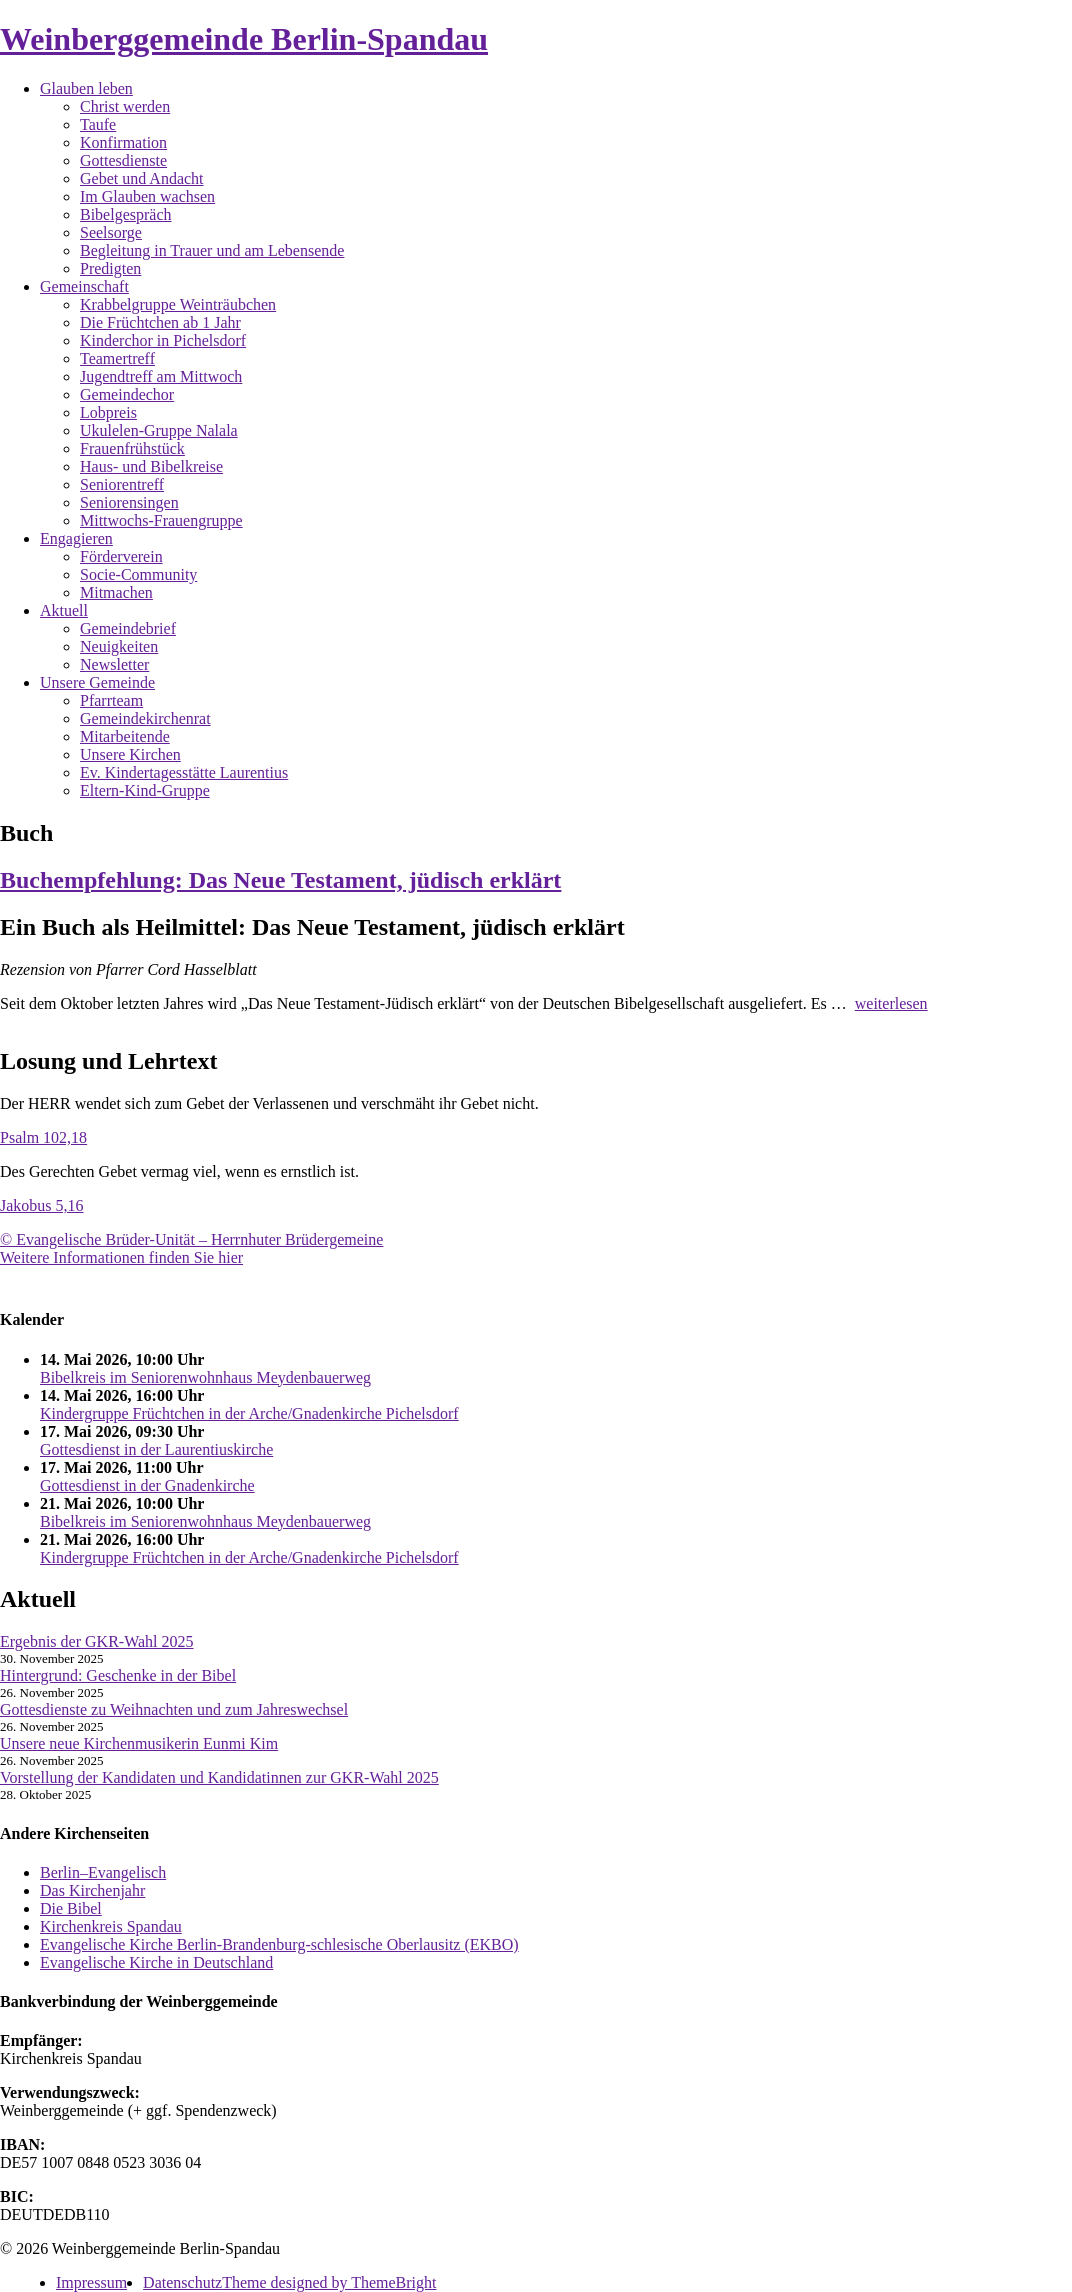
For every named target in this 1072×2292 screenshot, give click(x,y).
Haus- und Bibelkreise (151, 466)
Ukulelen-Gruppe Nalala (159, 430)
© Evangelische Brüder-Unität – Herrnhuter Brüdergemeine (191, 1239)
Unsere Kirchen (130, 754)
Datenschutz (182, 2282)
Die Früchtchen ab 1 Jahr (160, 322)
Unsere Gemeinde (97, 682)
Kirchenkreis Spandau (111, 1926)
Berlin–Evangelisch (103, 1872)
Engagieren (76, 538)
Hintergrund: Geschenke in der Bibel (118, 1675)
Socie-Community (138, 574)
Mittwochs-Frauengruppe (161, 520)
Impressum (91, 2282)
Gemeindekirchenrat (145, 718)
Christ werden (125, 106)
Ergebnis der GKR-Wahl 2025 (97, 1641)
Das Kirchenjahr (92, 1890)
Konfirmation (123, 142)
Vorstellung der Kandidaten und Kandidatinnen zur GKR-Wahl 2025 (219, 1777)
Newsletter (114, 664)
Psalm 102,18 (43, 1137)
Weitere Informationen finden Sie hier (121, 1257)
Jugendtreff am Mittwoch (161, 376)
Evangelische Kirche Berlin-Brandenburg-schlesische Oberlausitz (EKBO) (279, 1944)
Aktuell (64, 610)
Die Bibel (71, 1908)
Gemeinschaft (84, 286)
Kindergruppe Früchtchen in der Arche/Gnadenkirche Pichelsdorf (249, 1413)
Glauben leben (86, 88)
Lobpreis (108, 412)
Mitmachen (116, 592)
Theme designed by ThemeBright (329, 2282)
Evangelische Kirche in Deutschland (156, 1962)
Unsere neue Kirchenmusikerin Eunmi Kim (139, 1743)
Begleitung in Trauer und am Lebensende (212, 250)
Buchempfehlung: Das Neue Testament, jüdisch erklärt (280, 880)
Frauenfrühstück (132, 448)
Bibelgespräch (126, 214)
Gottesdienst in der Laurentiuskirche (156, 1449)
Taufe (98, 124)
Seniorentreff (122, 484)
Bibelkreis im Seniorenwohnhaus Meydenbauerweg (205, 1377)
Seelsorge (111, 232)
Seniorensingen (129, 502)
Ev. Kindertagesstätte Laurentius (184, 772)
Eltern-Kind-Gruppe (145, 790)
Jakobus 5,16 (42, 1205)
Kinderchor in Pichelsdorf (163, 340)
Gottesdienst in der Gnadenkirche (147, 1485)
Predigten (110, 268)
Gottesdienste (123, 160)
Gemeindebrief (128, 628)
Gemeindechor (127, 394)
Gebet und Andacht (142, 178)
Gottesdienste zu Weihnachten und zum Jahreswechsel (174, 1709)
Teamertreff (117, 358)
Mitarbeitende (125, 736)
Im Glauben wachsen (147, 196)
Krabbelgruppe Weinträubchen (178, 304)
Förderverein (121, 556)
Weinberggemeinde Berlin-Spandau (244, 39)
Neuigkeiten (119, 646)
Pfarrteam (111, 700)
